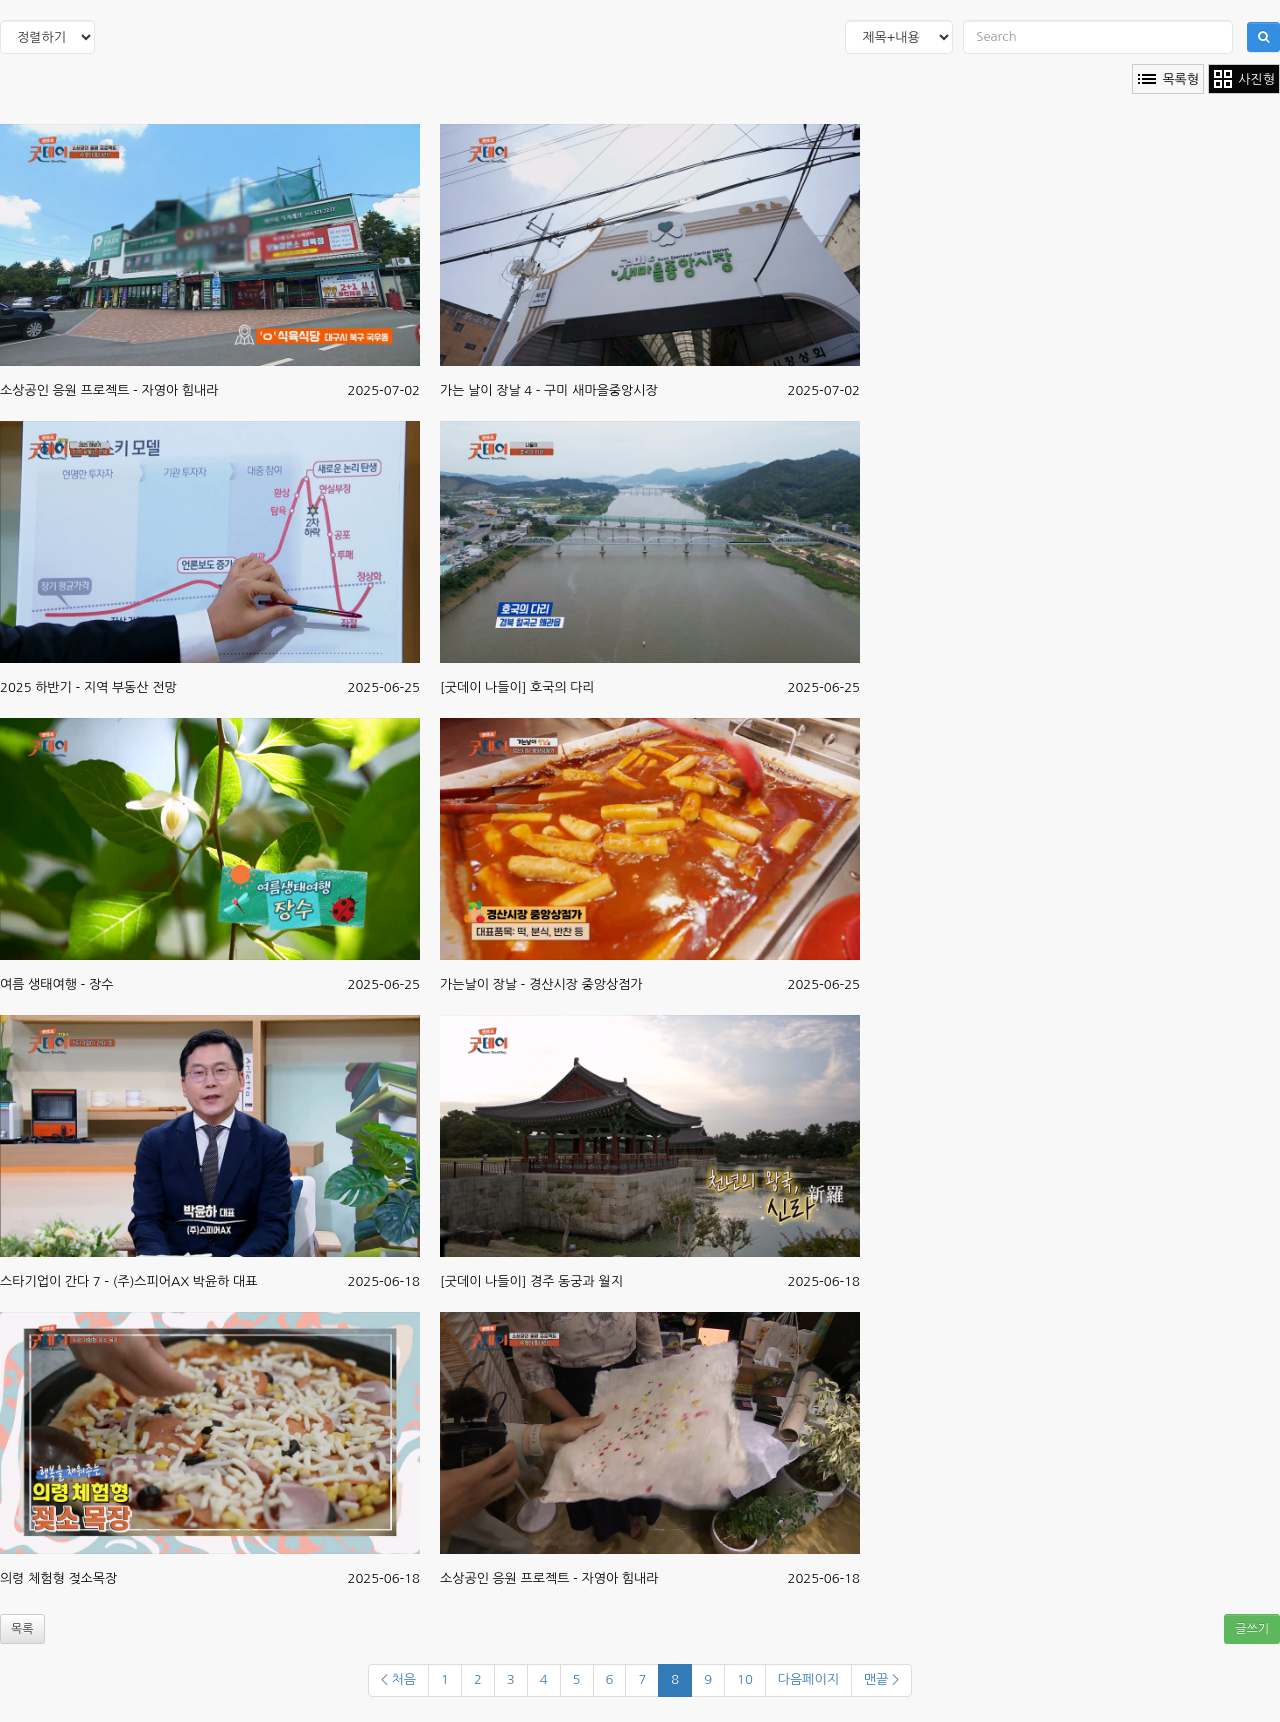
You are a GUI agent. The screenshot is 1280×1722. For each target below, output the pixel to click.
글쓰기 (1252, 1629)
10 (745, 1679)
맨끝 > (881, 1679)
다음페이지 (808, 1679)
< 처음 (398, 1679)
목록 (22, 1629)
